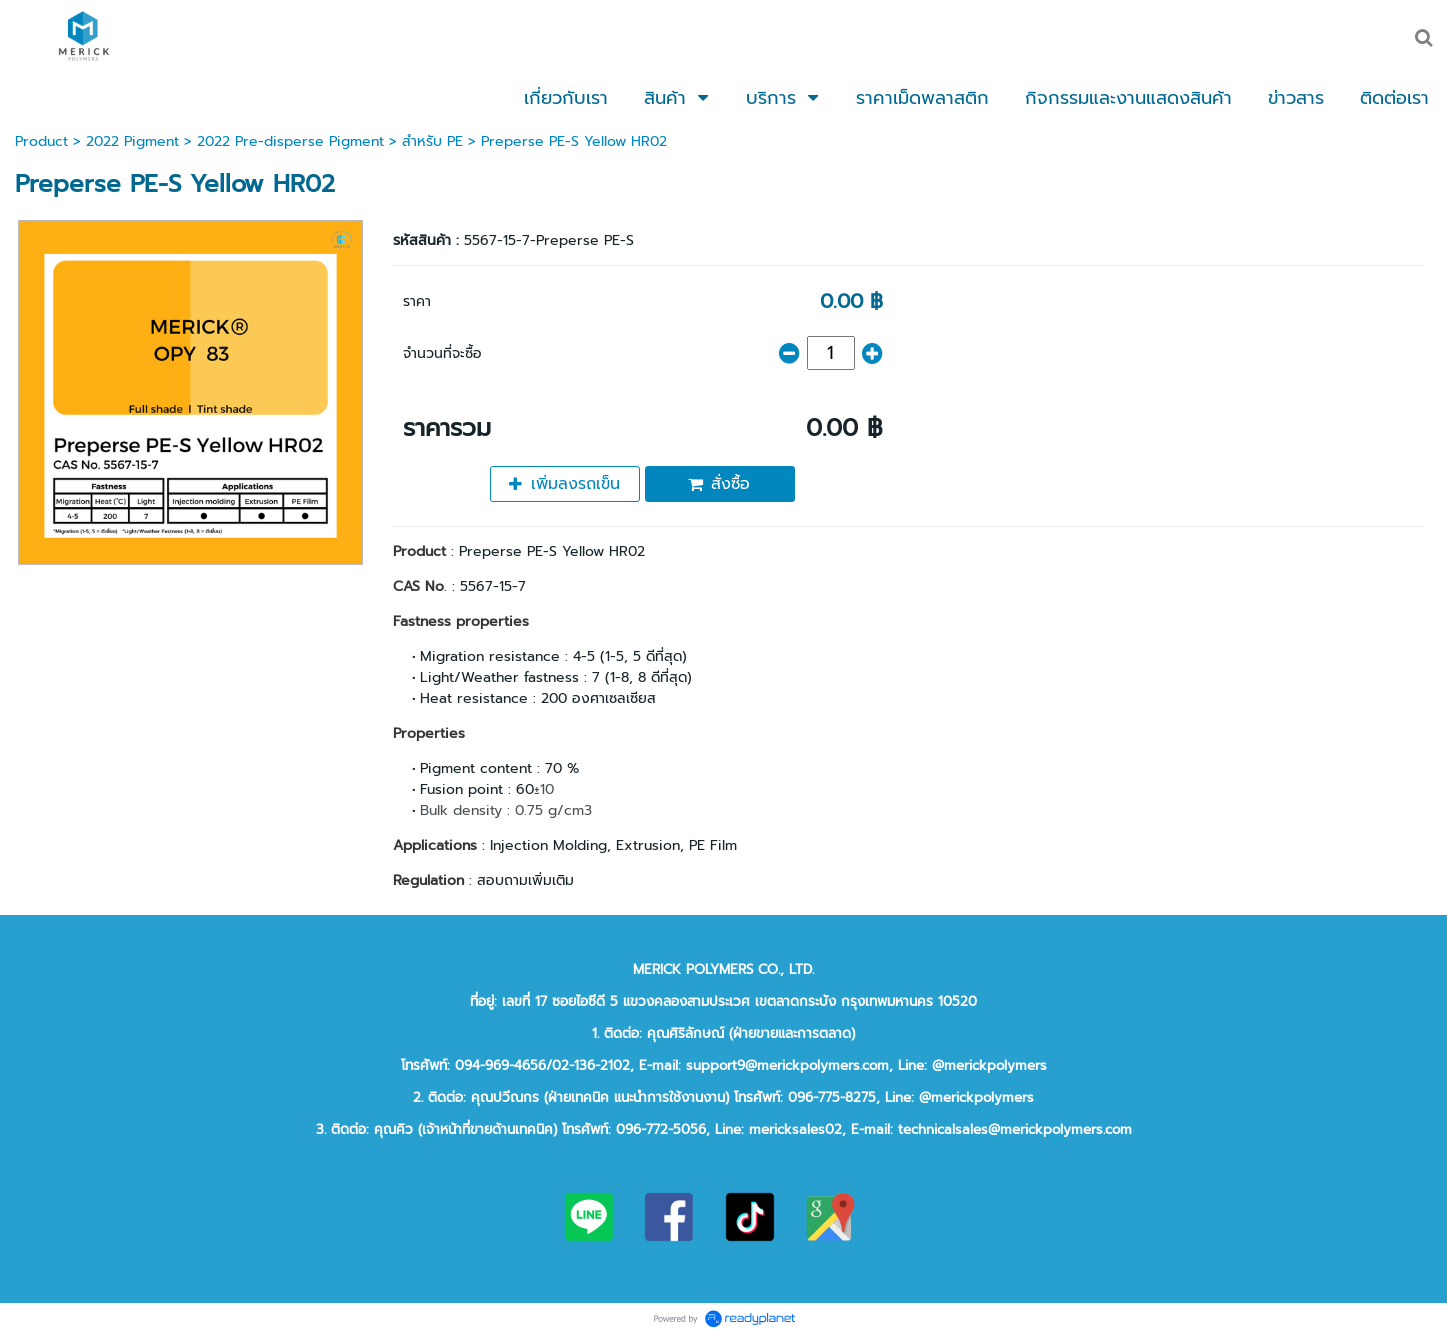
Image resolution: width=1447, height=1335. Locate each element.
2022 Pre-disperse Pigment (290, 141)
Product (41, 141)
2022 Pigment (132, 141)
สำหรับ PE (432, 141)
